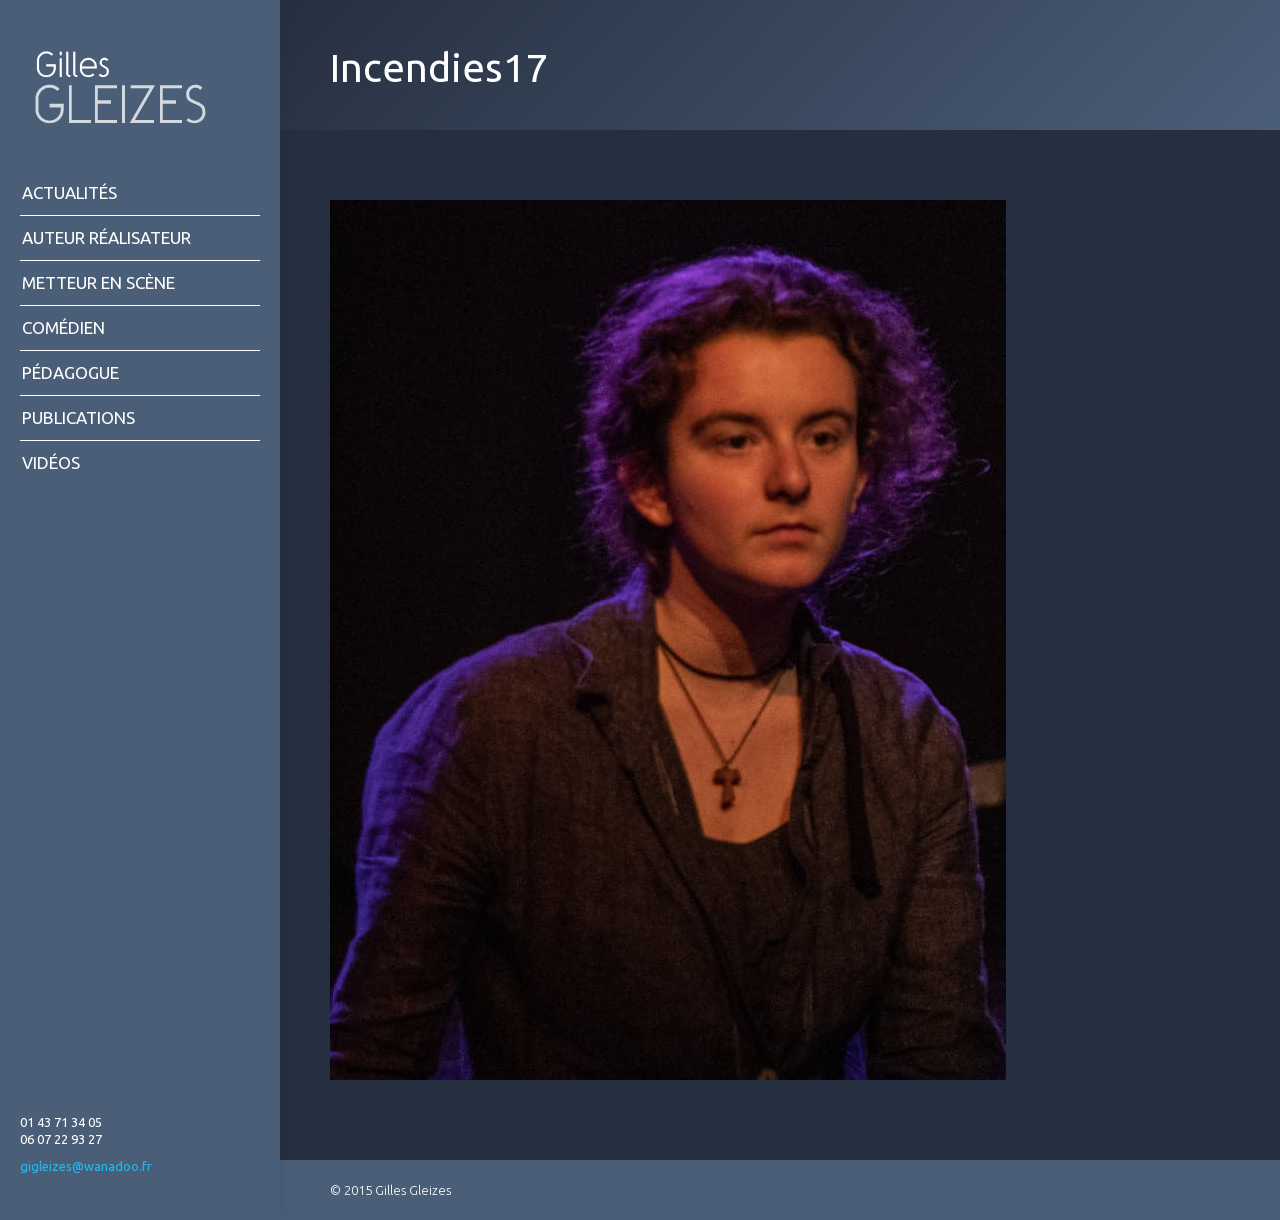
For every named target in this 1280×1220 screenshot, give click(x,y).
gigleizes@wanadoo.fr (86, 1166)
